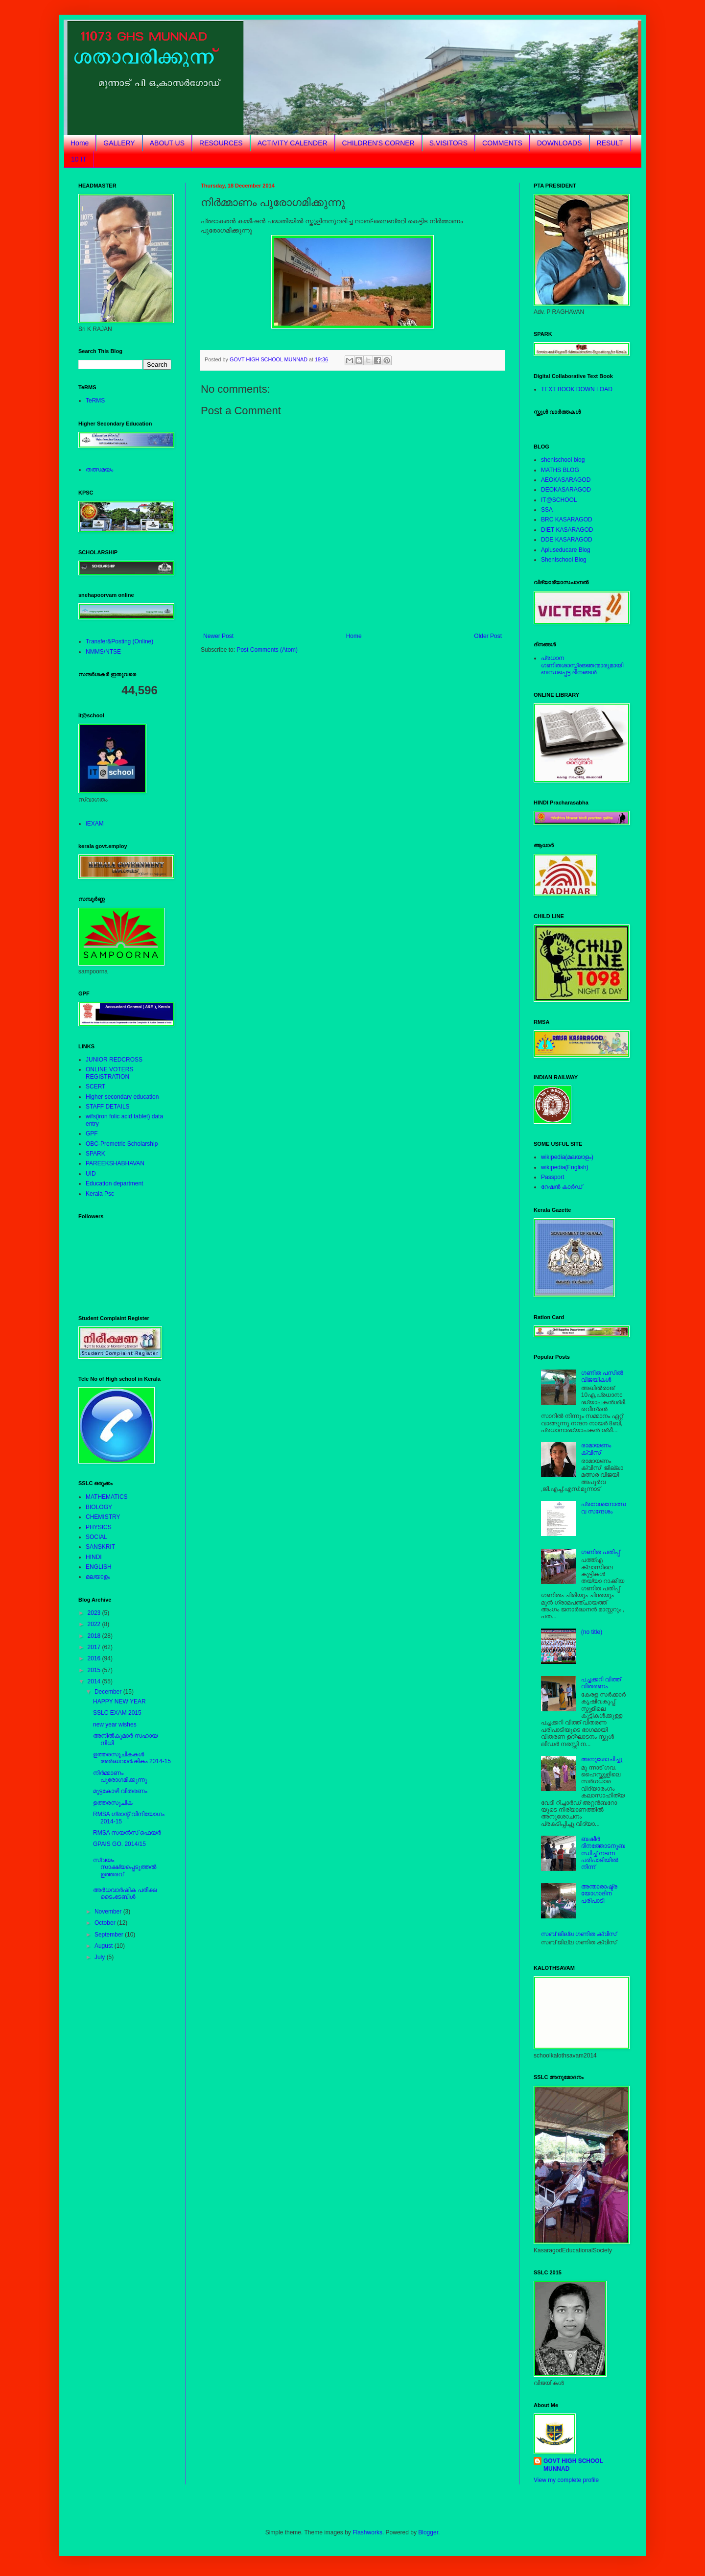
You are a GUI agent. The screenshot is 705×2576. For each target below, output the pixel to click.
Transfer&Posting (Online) (119, 641)
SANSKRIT (100, 1546)
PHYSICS (99, 1527)
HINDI (94, 1557)
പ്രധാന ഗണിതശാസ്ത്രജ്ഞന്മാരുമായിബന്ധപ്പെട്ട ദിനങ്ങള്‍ (582, 665)
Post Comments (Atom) (267, 649)
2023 (95, 1612)
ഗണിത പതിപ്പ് (600, 1552)
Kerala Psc (100, 1193)
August (104, 1945)
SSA (547, 509)
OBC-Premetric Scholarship (122, 1143)
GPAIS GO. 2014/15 (119, 1844)
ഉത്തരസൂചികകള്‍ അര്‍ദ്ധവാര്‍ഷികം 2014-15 (132, 1758)
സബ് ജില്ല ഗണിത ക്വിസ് (578, 1934)
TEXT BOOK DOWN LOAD (576, 389)
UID (91, 1173)
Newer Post (218, 636)
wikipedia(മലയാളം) (567, 1157)
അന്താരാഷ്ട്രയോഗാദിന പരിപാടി (599, 1893)
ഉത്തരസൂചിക (113, 1802)
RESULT (610, 143)
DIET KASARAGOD (567, 529)
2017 (95, 1647)
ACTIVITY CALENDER (293, 143)
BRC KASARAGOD (566, 519)
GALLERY (119, 143)
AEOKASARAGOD (565, 479)
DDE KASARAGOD (566, 539)
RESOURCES (221, 143)
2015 (95, 1670)
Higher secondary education (122, 1096)
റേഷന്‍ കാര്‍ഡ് (561, 1186)
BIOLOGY (99, 1507)
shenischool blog (563, 459)
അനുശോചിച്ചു (601, 1759)
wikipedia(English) (564, 1167)
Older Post (488, 636)
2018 (95, 1635)
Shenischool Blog (564, 559)
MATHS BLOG (560, 470)
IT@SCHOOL (559, 499)
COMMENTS (502, 143)
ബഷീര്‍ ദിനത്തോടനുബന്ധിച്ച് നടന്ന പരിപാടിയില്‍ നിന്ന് (603, 1853)
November (108, 1911)
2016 (95, 1658)
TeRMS (95, 400)
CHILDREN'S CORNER (378, 143)
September (109, 1934)
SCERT (95, 1086)
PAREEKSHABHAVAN (115, 1163)
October (105, 1922)
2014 (95, 1681)
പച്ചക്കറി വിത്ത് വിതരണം (601, 1683)
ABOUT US (167, 143)
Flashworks (367, 2532)
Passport (552, 1177)
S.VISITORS (448, 143)
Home (79, 143)
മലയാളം (98, 1576)
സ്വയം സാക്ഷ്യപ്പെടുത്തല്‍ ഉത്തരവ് (124, 1867)
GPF (92, 1133)
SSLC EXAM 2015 (117, 1712)
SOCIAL (96, 1537)
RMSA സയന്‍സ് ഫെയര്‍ (127, 1832)
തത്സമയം (99, 469)
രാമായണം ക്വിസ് (596, 1449)
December (108, 1691)
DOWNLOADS (559, 143)
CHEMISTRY (103, 1516)
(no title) (591, 1632)
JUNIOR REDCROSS (114, 1059)
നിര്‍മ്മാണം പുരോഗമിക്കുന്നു (120, 1776)
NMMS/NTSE (103, 651)
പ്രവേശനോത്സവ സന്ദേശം (603, 1507)
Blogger (428, 2532)
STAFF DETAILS (108, 1106)
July (100, 1957)
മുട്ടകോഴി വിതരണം (120, 1791)
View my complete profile (566, 2480)
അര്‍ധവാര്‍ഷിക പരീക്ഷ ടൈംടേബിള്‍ (125, 1893)
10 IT (79, 159)
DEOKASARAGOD (566, 489)
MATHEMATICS (107, 1496)
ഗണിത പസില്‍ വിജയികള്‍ (602, 1376)
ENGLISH (99, 1566)
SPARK (95, 1153)
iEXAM (95, 823)
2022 (95, 1624)
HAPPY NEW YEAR (119, 1701)
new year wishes (115, 1724)
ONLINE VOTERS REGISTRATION (109, 1073)
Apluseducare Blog (565, 549)
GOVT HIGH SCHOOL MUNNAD (573, 2465)
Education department (114, 1183)
